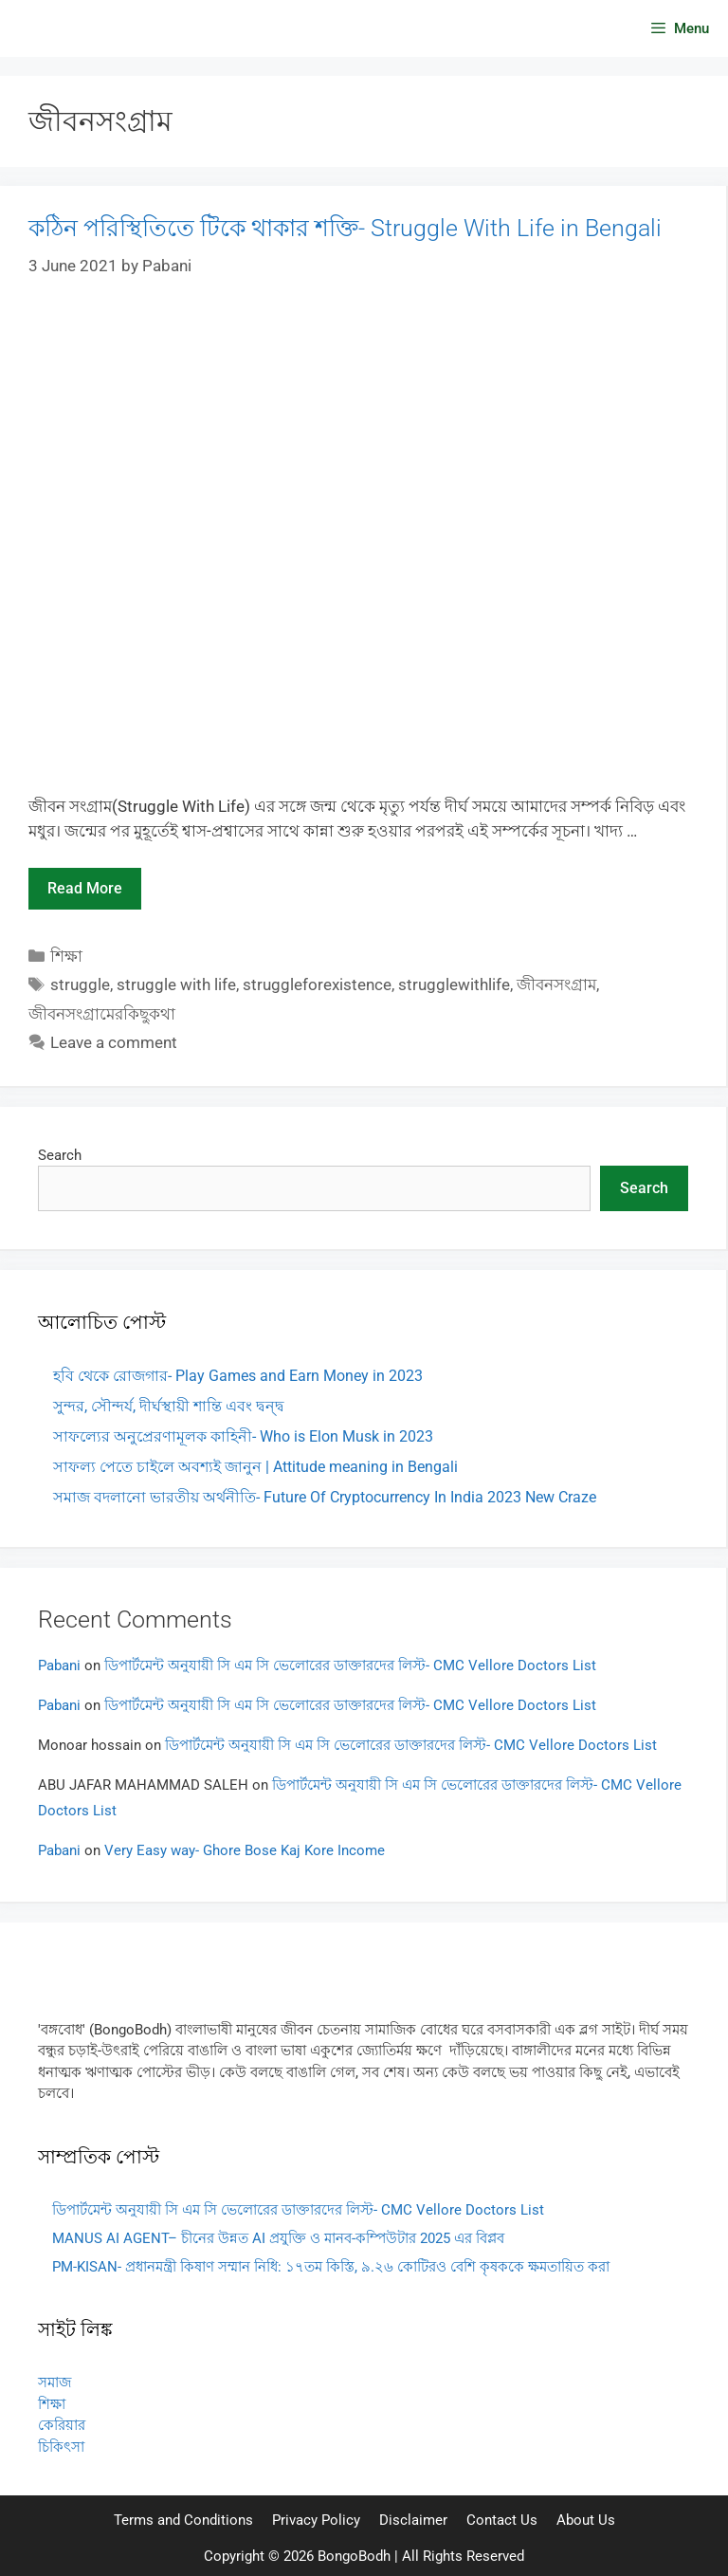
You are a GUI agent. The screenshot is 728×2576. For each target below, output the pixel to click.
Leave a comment (113, 1042)
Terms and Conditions (183, 2520)
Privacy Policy (316, 2520)
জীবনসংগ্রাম (556, 984)
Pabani (59, 1665)
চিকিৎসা (61, 2447)
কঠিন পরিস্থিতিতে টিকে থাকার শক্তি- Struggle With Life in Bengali (345, 228)
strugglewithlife (454, 984)
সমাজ (54, 2382)
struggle (80, 984)
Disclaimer (413, 2520)
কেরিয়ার (61, 2425)
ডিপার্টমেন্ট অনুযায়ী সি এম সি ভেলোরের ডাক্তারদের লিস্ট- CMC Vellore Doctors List (350, 1665)
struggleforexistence (317, 984)
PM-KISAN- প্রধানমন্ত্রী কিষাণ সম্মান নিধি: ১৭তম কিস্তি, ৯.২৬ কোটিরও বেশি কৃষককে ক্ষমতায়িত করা (331, 2266)
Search (60, 1155)
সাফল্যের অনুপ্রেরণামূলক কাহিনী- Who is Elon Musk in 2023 (243, 1436)
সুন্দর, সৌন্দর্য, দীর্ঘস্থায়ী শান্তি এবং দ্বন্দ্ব (168, 1406)
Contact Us (501, 2520)
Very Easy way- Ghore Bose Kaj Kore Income (244, 1850)
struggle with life (176, 984)
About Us (585, 2520)
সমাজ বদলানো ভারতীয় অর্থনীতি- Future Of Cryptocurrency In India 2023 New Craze (324, 1497)
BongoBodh (354, 2556)
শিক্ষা (66, 956)
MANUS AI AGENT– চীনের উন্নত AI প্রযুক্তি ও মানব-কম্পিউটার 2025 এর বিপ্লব (278, 2238)
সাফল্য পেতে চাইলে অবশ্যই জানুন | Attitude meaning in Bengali (255, 1467)
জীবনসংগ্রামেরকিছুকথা (101, 1013)
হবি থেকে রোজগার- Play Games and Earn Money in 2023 (238, 1376)
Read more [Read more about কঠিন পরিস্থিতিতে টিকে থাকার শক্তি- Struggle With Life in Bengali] (84, 888)
